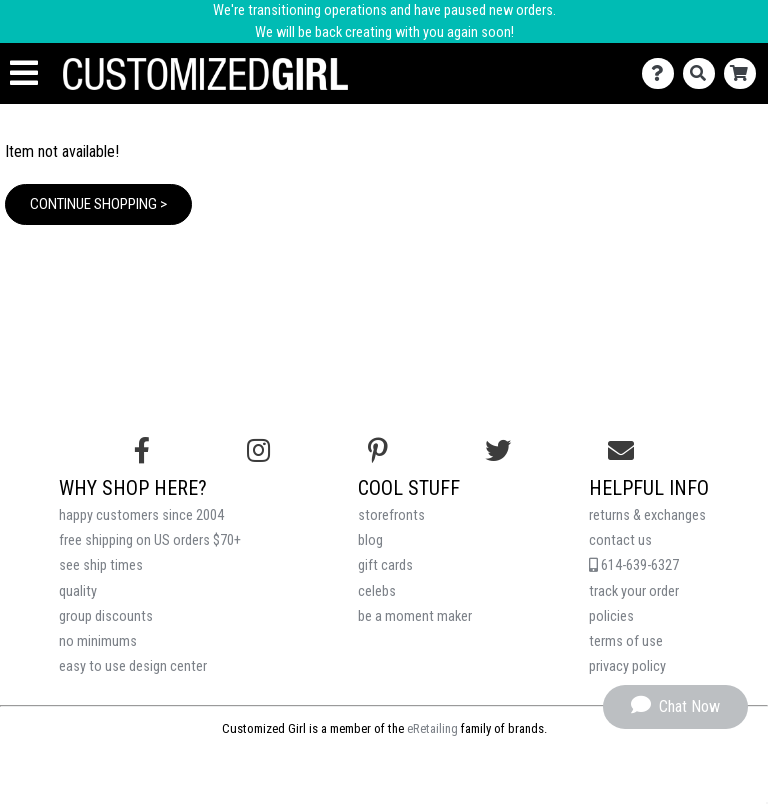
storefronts (391, 515)
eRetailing (432, 728)
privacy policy (627, 666)
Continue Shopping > (98, 204)
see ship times (101, 565)
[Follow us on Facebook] (142, 451)
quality (78, 591)
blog (370, 540)
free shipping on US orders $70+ (150, 540)
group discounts (106, 616)
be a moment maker (415, 616)
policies (611, 616)
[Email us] (621, 451)
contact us (620, 540)
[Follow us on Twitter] (498, 451)
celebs (377, 591)
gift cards (385, 565)
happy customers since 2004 (141, 515)
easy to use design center (133, 666)
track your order (634, 591)
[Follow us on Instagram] (258, 451)
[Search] (703, 73)
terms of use (626, 641)
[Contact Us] (662, 73)
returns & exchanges (647, 515)
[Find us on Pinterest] (378, 451)
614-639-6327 (634, 565)
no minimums (98, 641)
